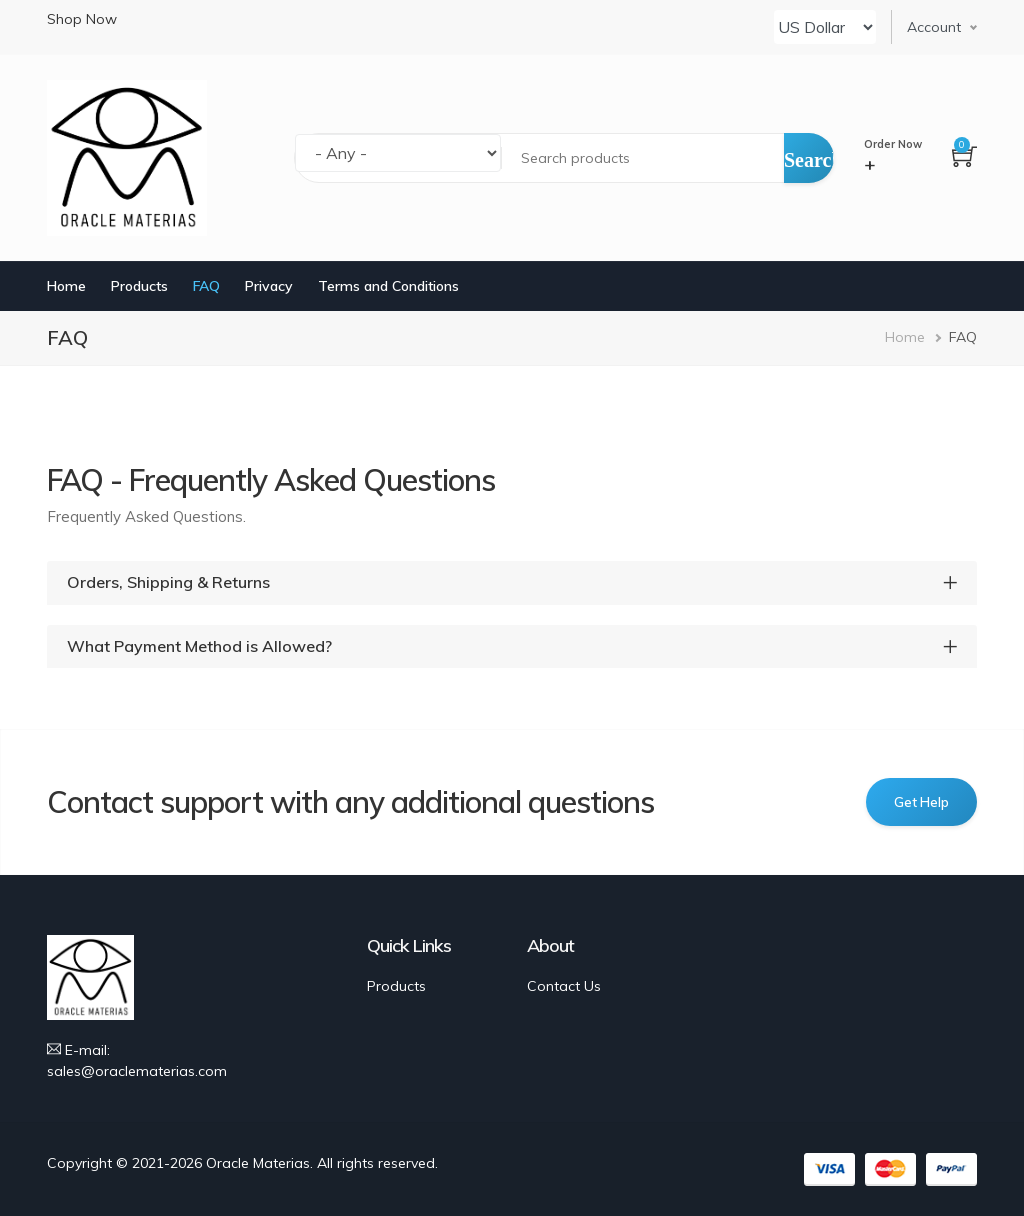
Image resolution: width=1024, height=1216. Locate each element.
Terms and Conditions (388, 286)
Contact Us (564, 986)
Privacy (269, 286)
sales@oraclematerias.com (137, 1071)
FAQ (206, 286)
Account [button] (934, 27)
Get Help (921, 802)
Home (66, 286)
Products (139, 286)
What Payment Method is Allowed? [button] (199, 646)
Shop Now (82, 19)
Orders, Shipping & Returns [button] (168, 582)
